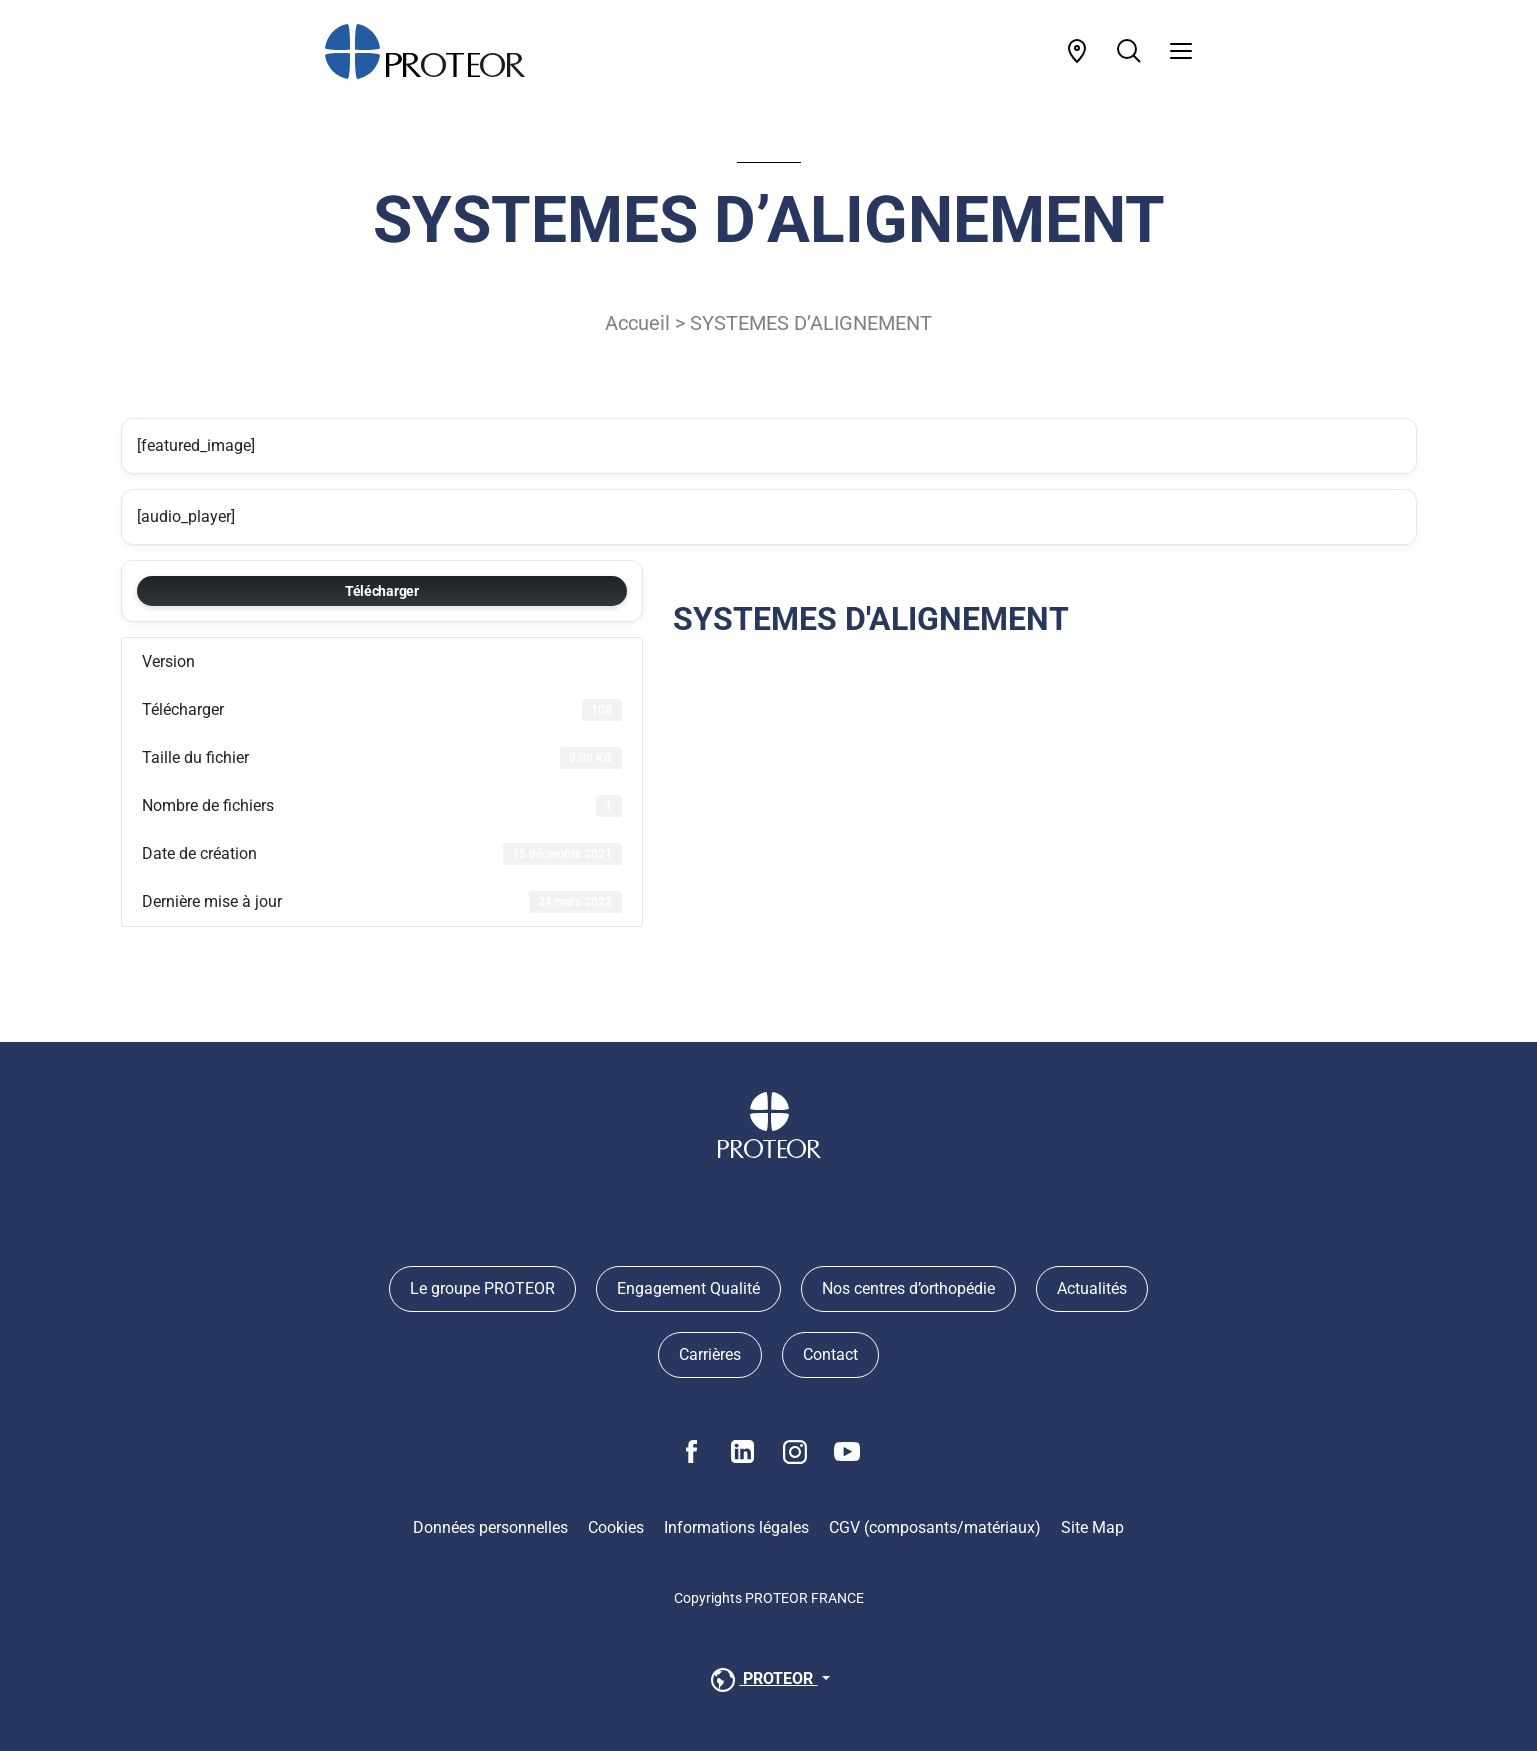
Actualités (1092, 1288)
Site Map (1092, 1527)
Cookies (616, 1527)
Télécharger (382, 591)
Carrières (710, 1354)
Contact (830, 1354)
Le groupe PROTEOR (482, 1288)
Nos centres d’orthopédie (908, 1288)
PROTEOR (762, 1680)
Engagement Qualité (688, 1288)
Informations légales (736, 1527)
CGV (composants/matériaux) (935, 1527)
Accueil (637, 323)
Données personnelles (490, 1527)
